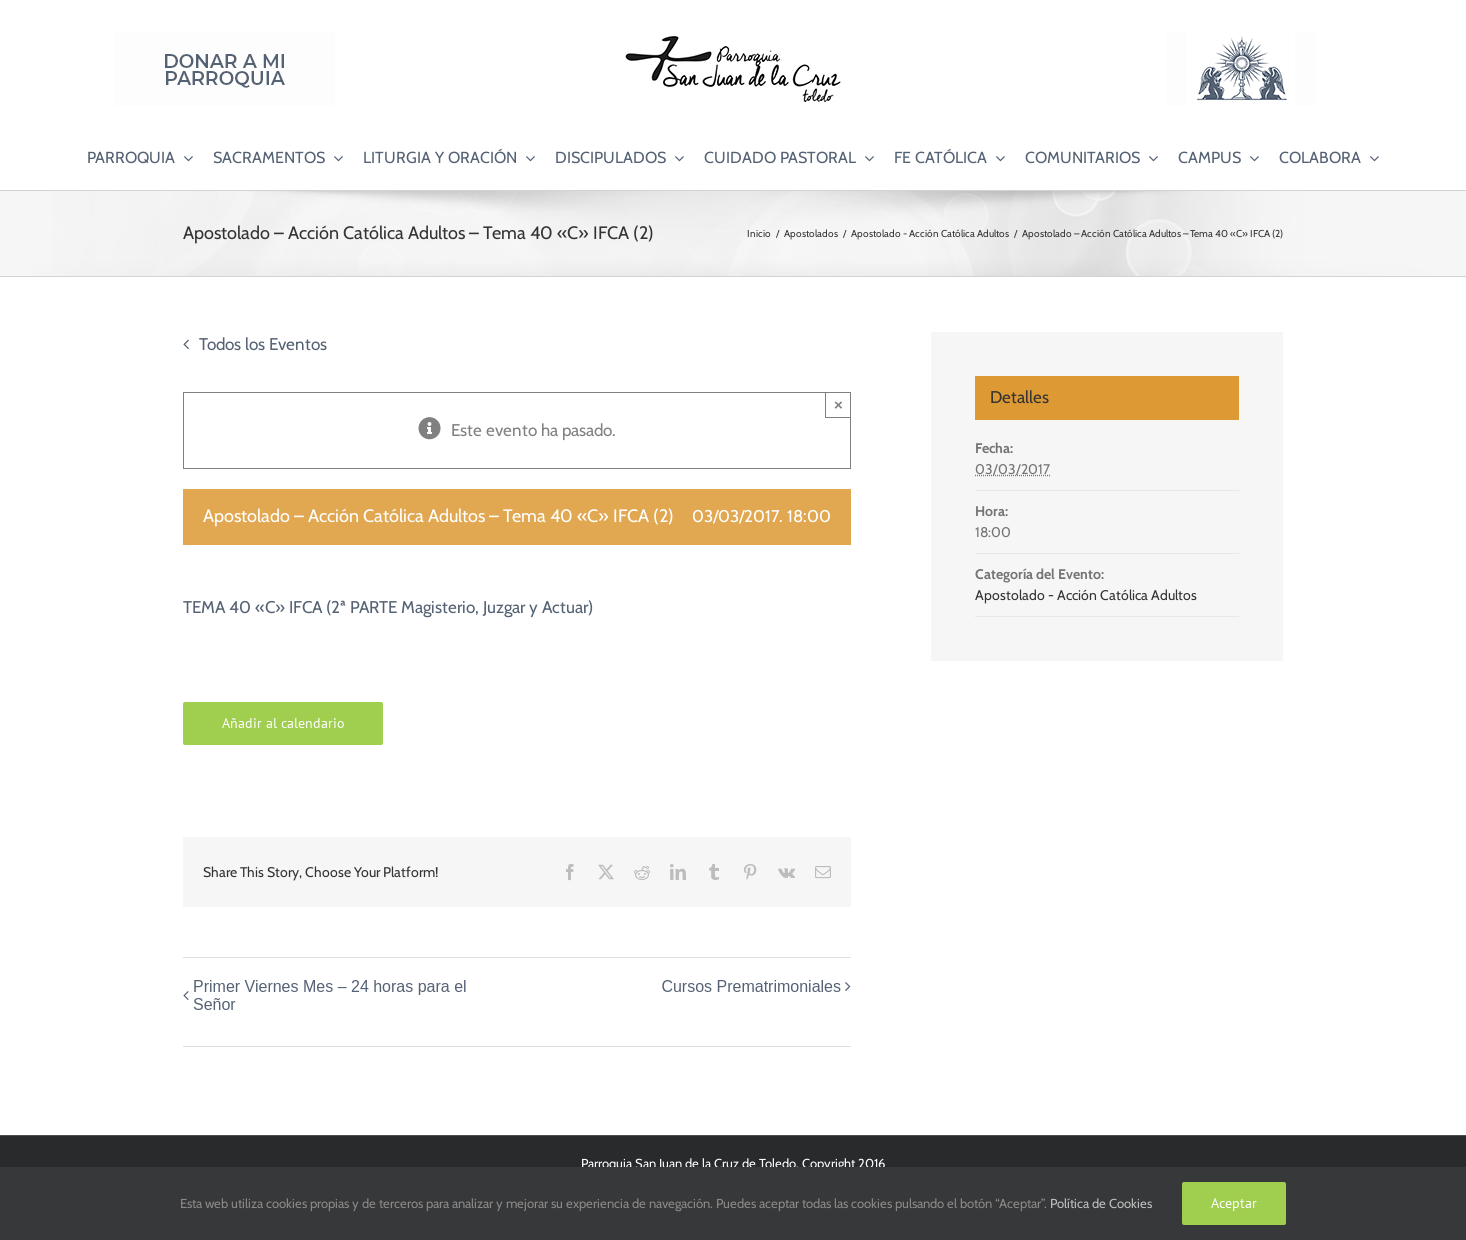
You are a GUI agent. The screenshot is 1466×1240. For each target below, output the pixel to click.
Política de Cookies (1101, 1203)
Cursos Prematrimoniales (751, 986)
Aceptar (1234, 1203)
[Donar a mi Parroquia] (225, 39)
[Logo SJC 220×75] (733, 39)
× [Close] (838, 404)
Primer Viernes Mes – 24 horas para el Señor (330, 995)
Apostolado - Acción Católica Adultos (1086, 595)
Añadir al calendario (283, 723)
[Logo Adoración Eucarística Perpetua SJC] (1241, 39)
